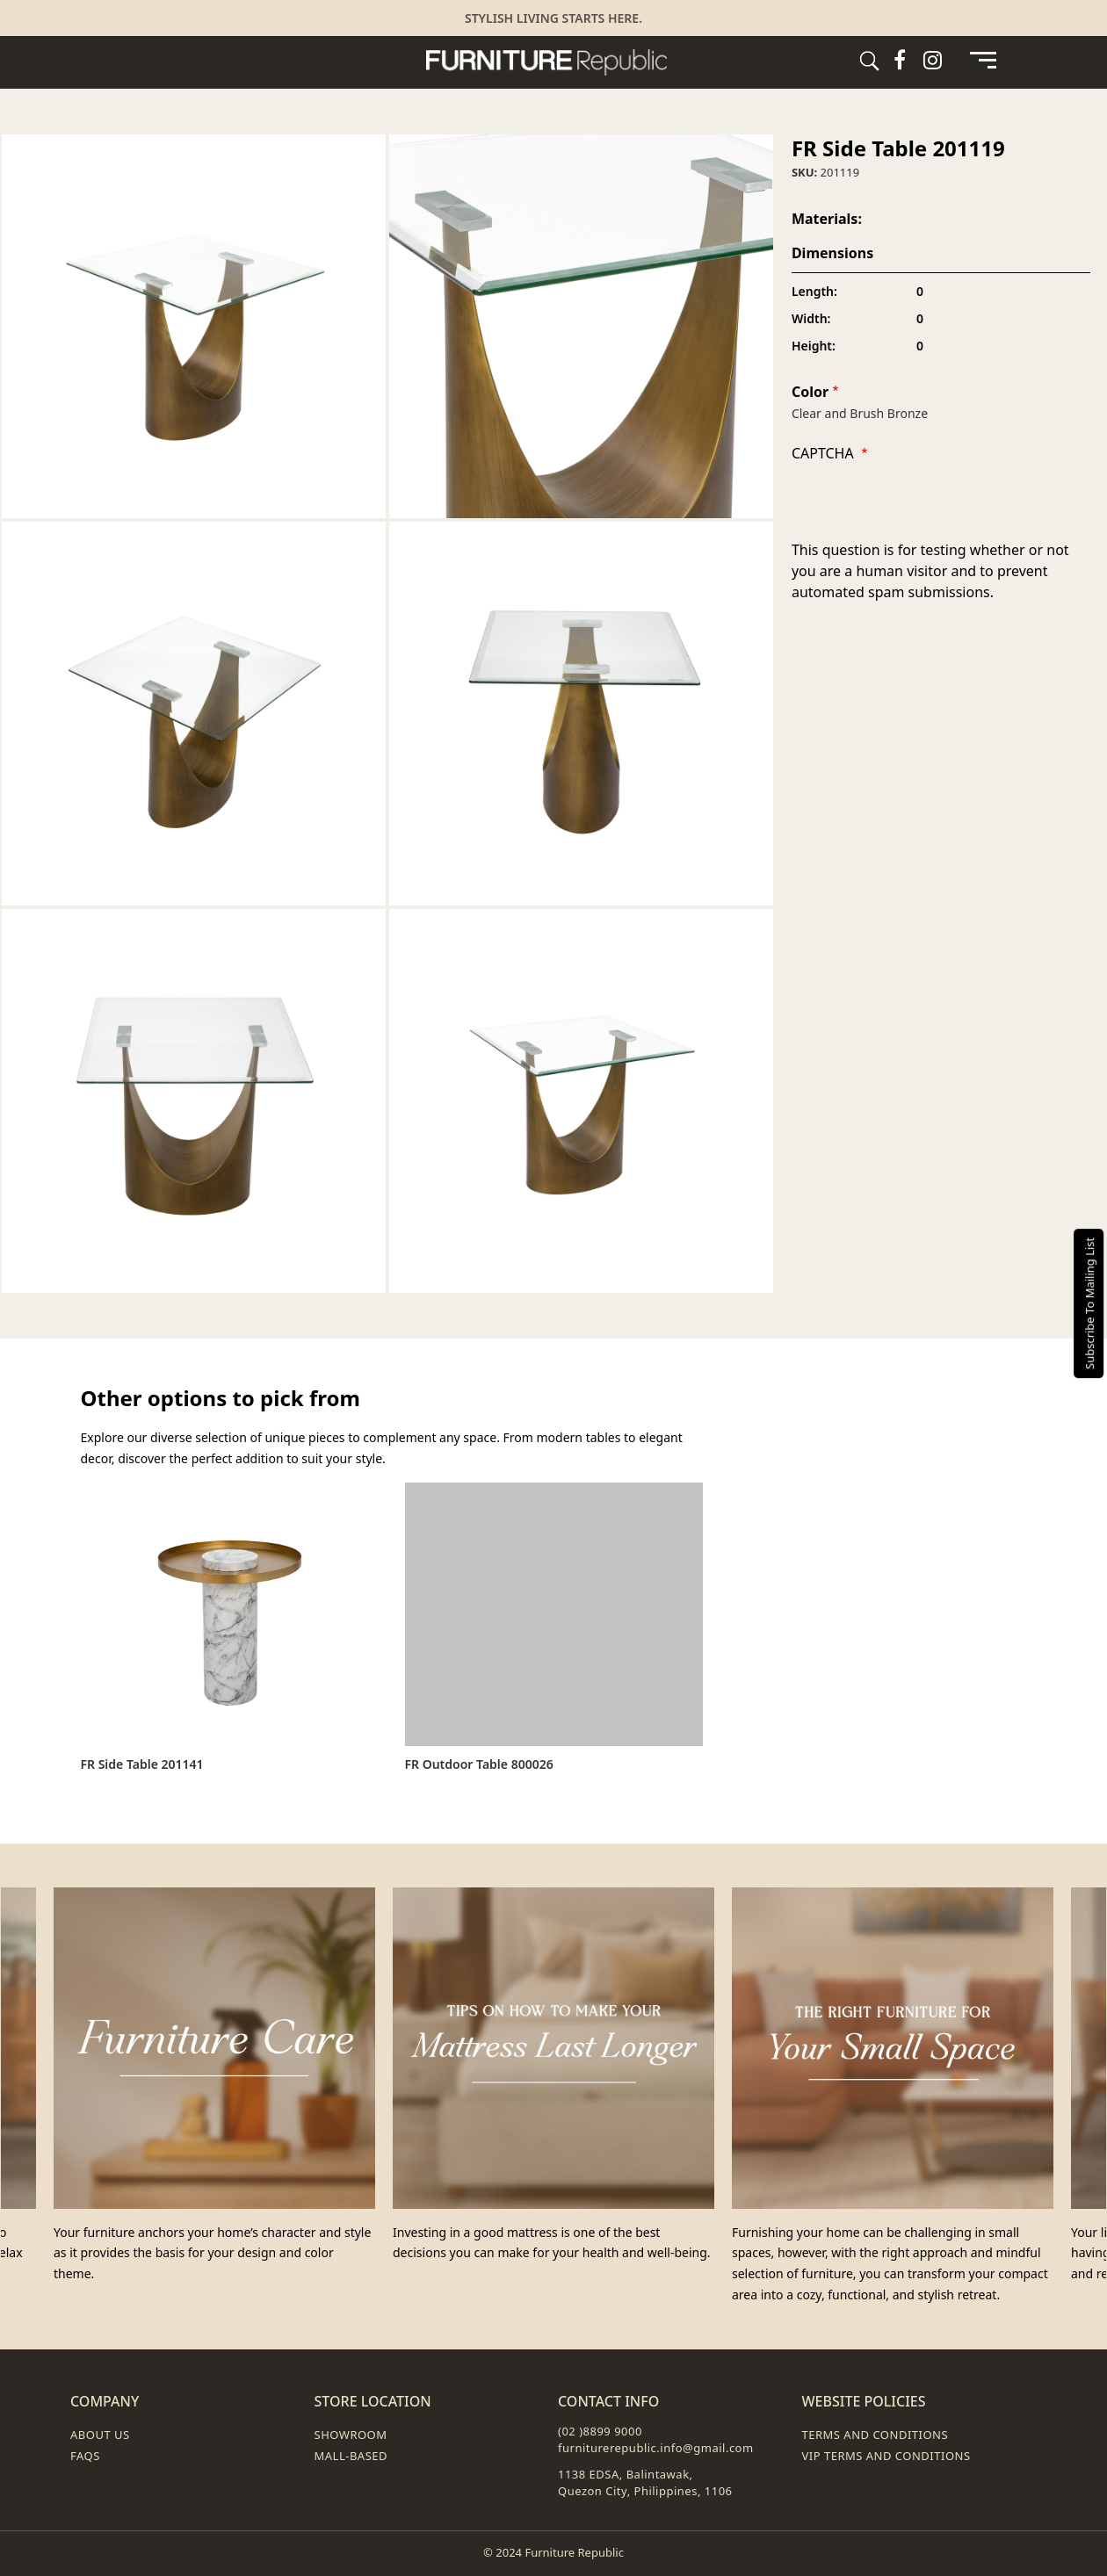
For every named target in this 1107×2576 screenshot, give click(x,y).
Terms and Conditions (875, 2435)
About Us (100, 2435)
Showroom (351, 2435)
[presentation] (925, 505)
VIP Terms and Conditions (886, 2456)
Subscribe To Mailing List (1089, 1302)
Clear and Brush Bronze (860, 413)
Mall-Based (351, 2456)
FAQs (85, 2456)
